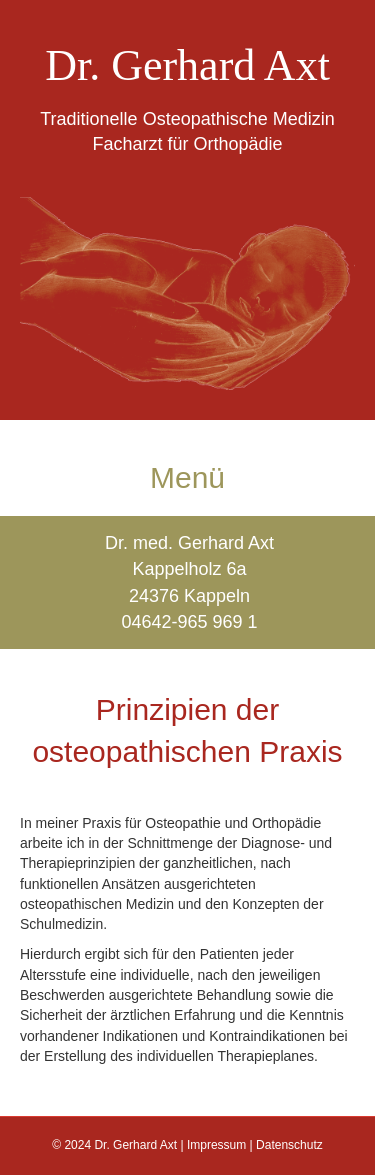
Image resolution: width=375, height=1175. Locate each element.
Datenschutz (289, 1145)
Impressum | (221, 1145)
